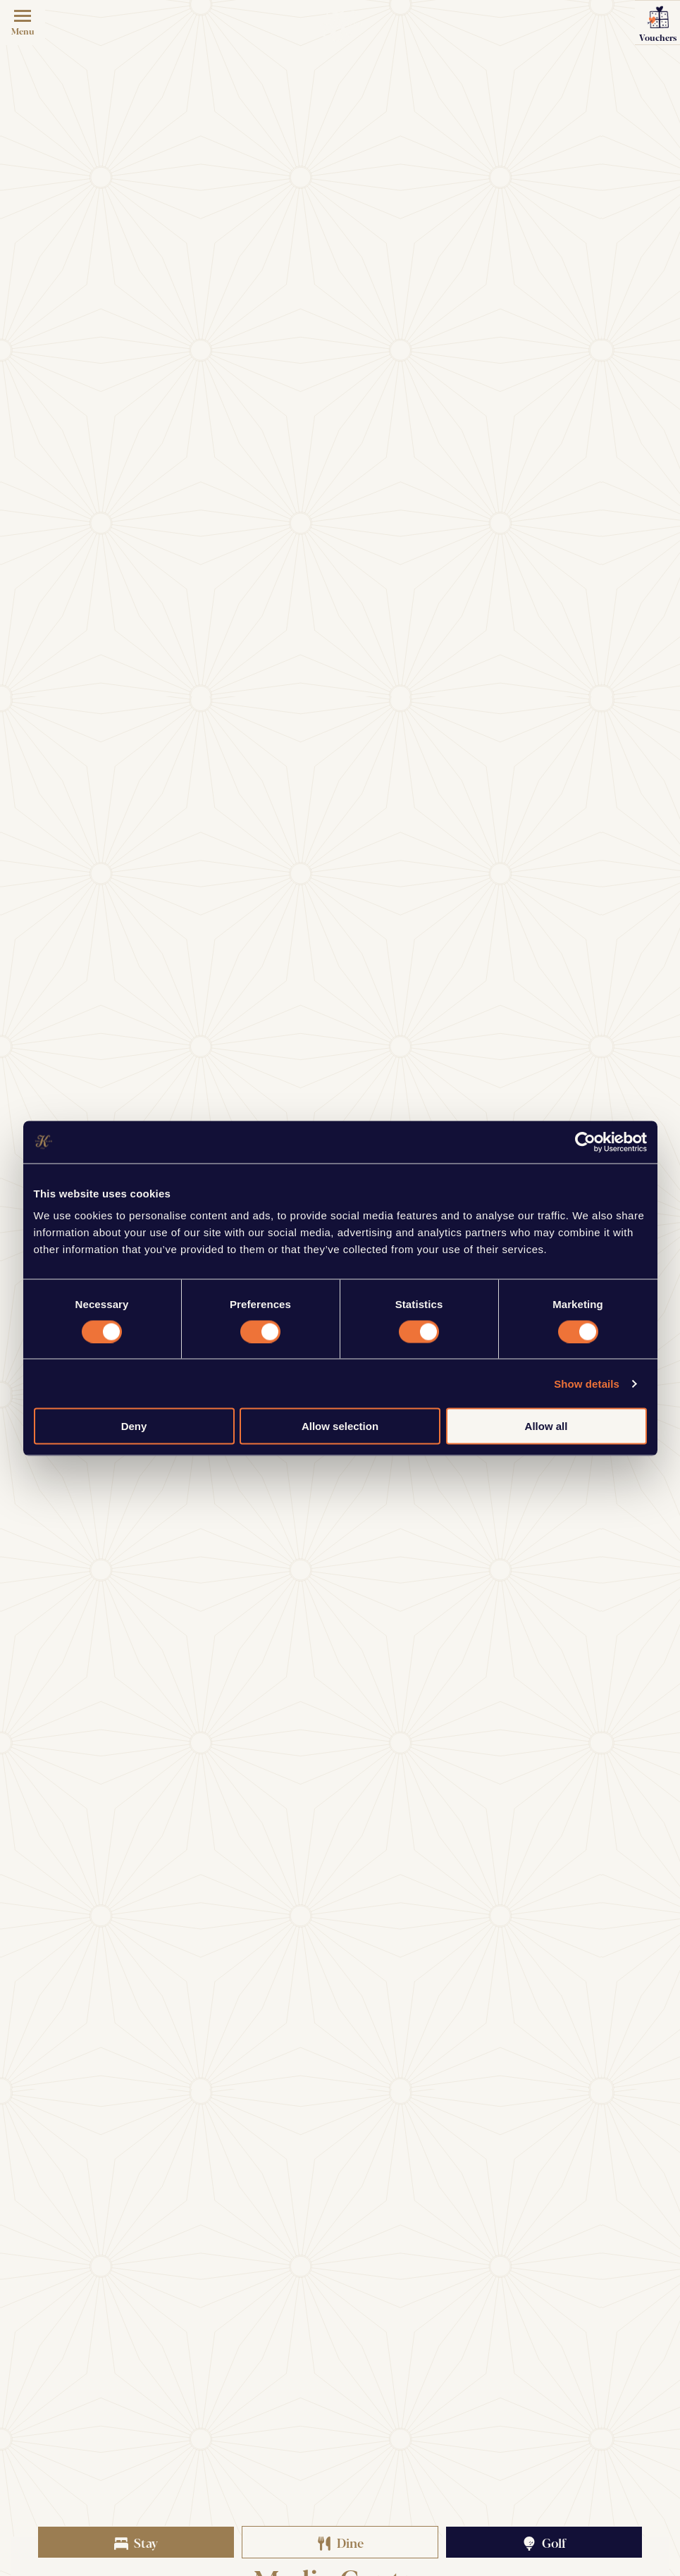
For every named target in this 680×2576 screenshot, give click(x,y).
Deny (134, 1426)
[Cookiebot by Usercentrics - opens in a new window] (585, 1141)
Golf (544, 2542)
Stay (136, 2542)
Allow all (546, 1426)
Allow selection (340, 1426)
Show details (586, 1383)
